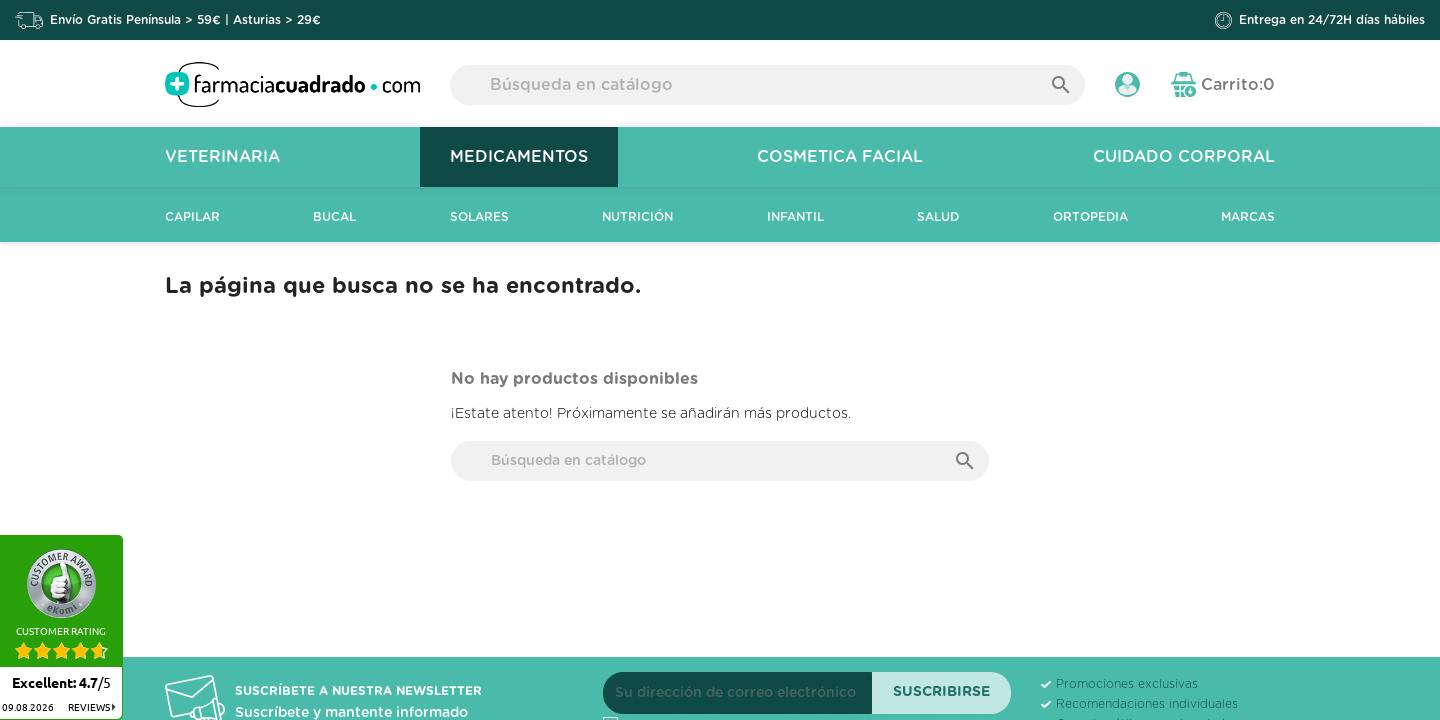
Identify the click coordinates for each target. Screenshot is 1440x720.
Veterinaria (222, 157)
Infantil (795, 217)
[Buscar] (767, 85)
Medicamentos (519, 157)
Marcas (1248, 217)
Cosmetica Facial (840, 157)
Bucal (334, 217)
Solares (479, 217)
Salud (938, 217)
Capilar (192, 217)
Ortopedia (1090, 217)
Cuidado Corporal (1184, 157)
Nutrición (637, 217)
